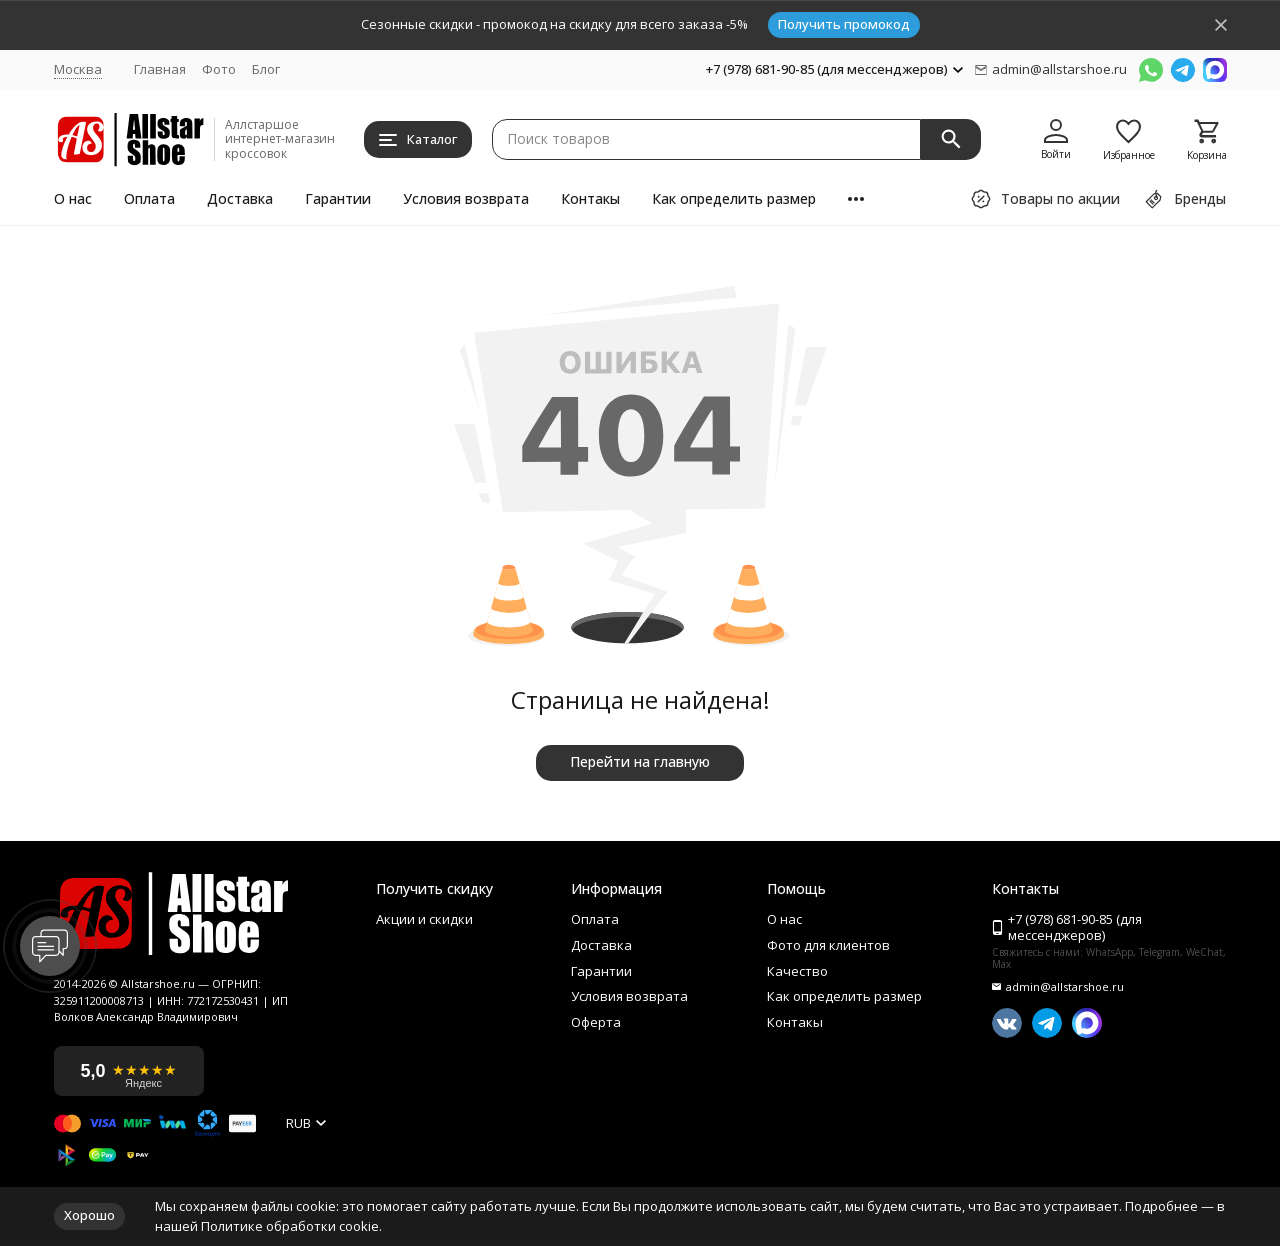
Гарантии (338, 198)
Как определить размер (734, 198)
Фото (219, 69)
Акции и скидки (424, 920)
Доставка (240, 198)
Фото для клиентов (828, 946)
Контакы (590, 198)
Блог (266, 69)
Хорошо (89, 1215)
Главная (160, 69)
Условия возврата (466, 198)
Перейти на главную (640, 761)
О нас (73, 198)
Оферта (596, 1023)
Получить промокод (844, 24)
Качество (797, 972)
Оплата (149, 198)
